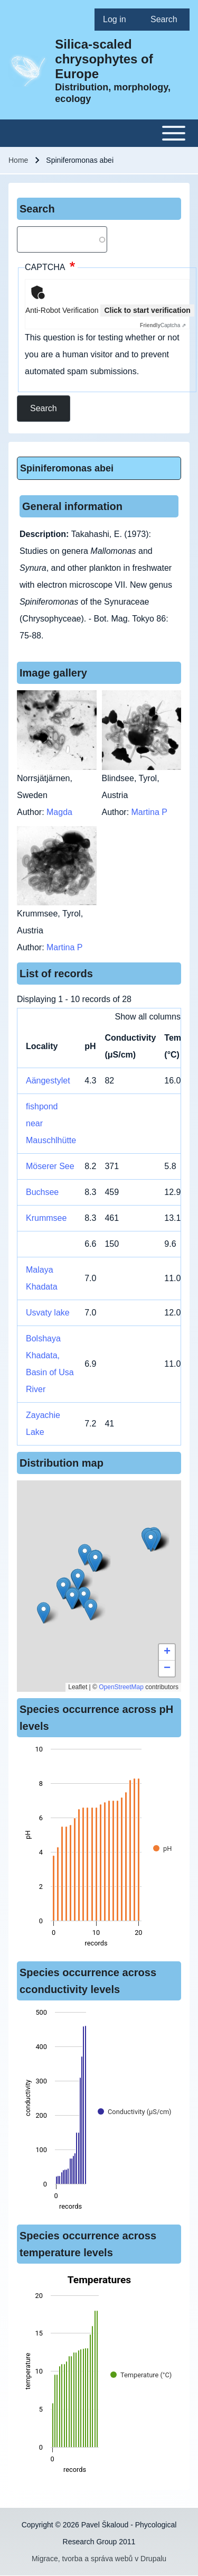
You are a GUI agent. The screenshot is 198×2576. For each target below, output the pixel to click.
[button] (84, 1554)
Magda (59, 812)
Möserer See (50, 1166)
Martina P (149, 812)
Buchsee (42, 1192)
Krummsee (46, 1217)
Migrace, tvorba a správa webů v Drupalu (99, 2558)
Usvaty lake (48, 1312)
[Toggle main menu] (99, 133)
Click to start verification (147, 310)
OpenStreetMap (121, 1687)
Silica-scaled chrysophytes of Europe (104, 59)
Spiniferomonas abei (67, 468)
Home (18, 160)
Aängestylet (48, 1080)
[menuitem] (118, 19)
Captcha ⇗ (163, 325)
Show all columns (148, 1016)
